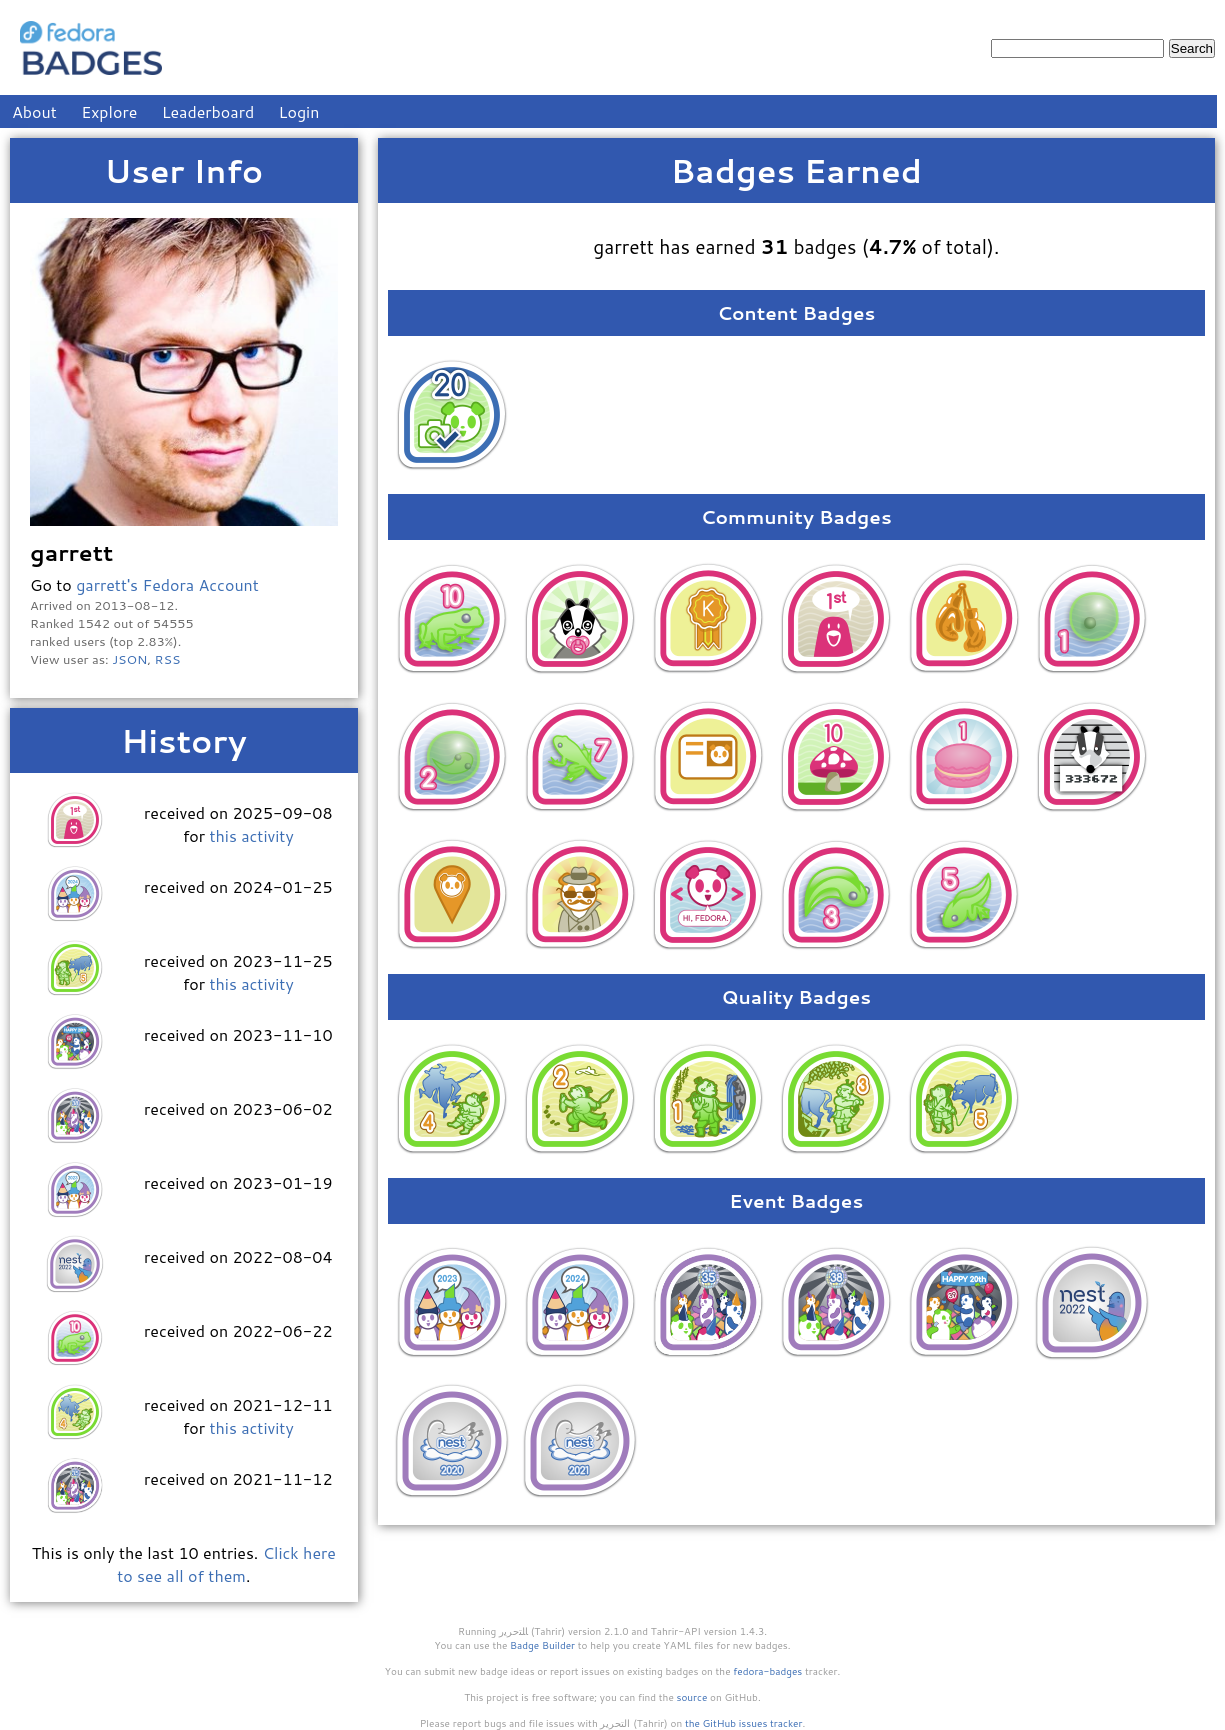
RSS (168, 659)
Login (299, 111)
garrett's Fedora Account (167, 584)
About (34, 111)
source (692, 1697)
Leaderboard (208, 111)
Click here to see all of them (226, 1564)
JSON (129, 659)
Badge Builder (542, 1645)
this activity (251, 835)
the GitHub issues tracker (744, 1723)
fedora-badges (767, 1671)
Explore (109, 111)
